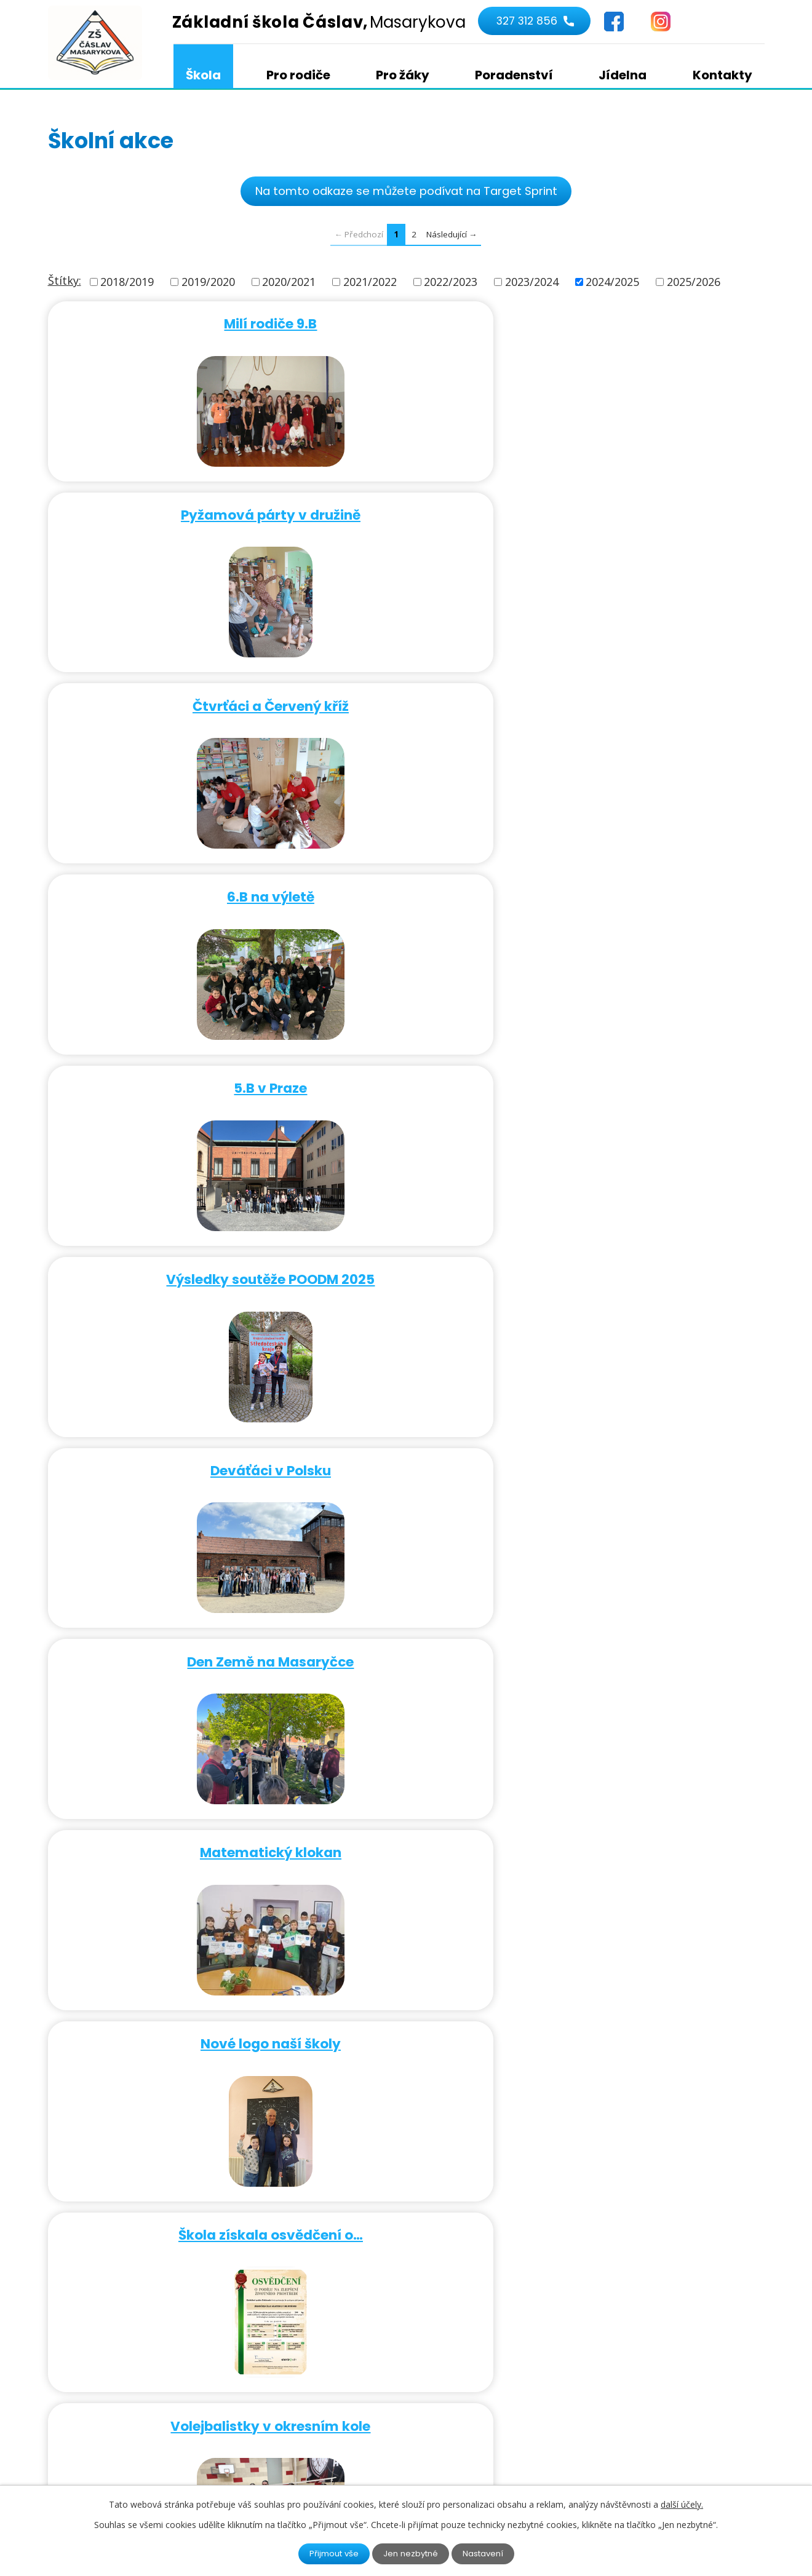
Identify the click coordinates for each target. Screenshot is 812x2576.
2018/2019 (127, 282)
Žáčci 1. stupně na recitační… (163, 1451)
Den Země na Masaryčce (405, 699)
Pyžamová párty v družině (405, 322)
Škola (203, 75)
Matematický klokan (647, 699)
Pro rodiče (298, 75)
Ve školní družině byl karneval (647, 1075)
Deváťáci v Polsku (163, 699)
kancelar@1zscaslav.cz (366, 2391)
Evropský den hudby (405, 1075)
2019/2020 (208, 282)
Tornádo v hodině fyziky (163, 1263)
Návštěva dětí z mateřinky (647, 1451)
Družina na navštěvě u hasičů (647, 1640)
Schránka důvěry (405, 1451)
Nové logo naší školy (163, 887)
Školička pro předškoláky (163, 1828)
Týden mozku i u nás (163, 1075)
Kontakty (722, 75)
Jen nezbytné (411, 2553)
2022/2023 (450, 282)
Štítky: (64, 281)
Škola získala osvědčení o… (405, 887)
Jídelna (623, 75)
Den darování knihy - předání (647, 1263)
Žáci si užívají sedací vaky (647, 1828)
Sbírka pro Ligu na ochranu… (405, 2016)
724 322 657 (338, 2374)
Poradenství (514, 75)
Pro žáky (402, 75)
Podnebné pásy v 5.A (405, 1263)
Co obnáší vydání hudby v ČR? (163, 2016)
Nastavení (486, 2553)
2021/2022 (370, 282)
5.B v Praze (405, 511)
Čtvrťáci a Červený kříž (647, 322)
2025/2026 (693, 282)
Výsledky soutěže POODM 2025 (647, 511)
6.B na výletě (163, 511)
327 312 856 (525, 22)
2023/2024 (532, 282)
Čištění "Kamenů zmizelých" (405, 1828)
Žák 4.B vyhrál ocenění (647, 2016)
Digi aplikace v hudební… (405, 1640)
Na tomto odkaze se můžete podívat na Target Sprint (406, 191)
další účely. (682, 2504)
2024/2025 (612, 282)
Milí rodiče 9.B (163, 322)
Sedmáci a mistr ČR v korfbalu (163, 1640)
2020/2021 (289, 282)
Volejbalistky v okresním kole (647, 887)
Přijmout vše (330, 2553)
